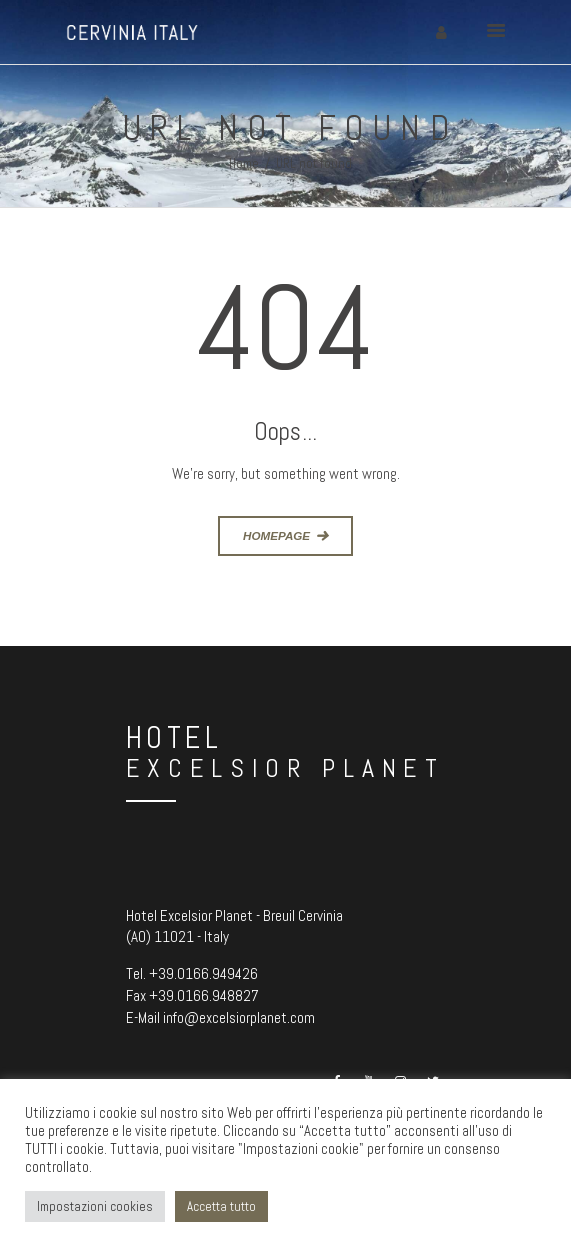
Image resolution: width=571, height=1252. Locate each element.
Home (244, 163)
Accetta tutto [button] (221, 1206)
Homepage (276, 535)
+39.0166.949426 (203, 973)
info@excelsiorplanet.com (239, 1017)
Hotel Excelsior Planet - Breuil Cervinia (234, 915)
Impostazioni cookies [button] (95, 1206)
